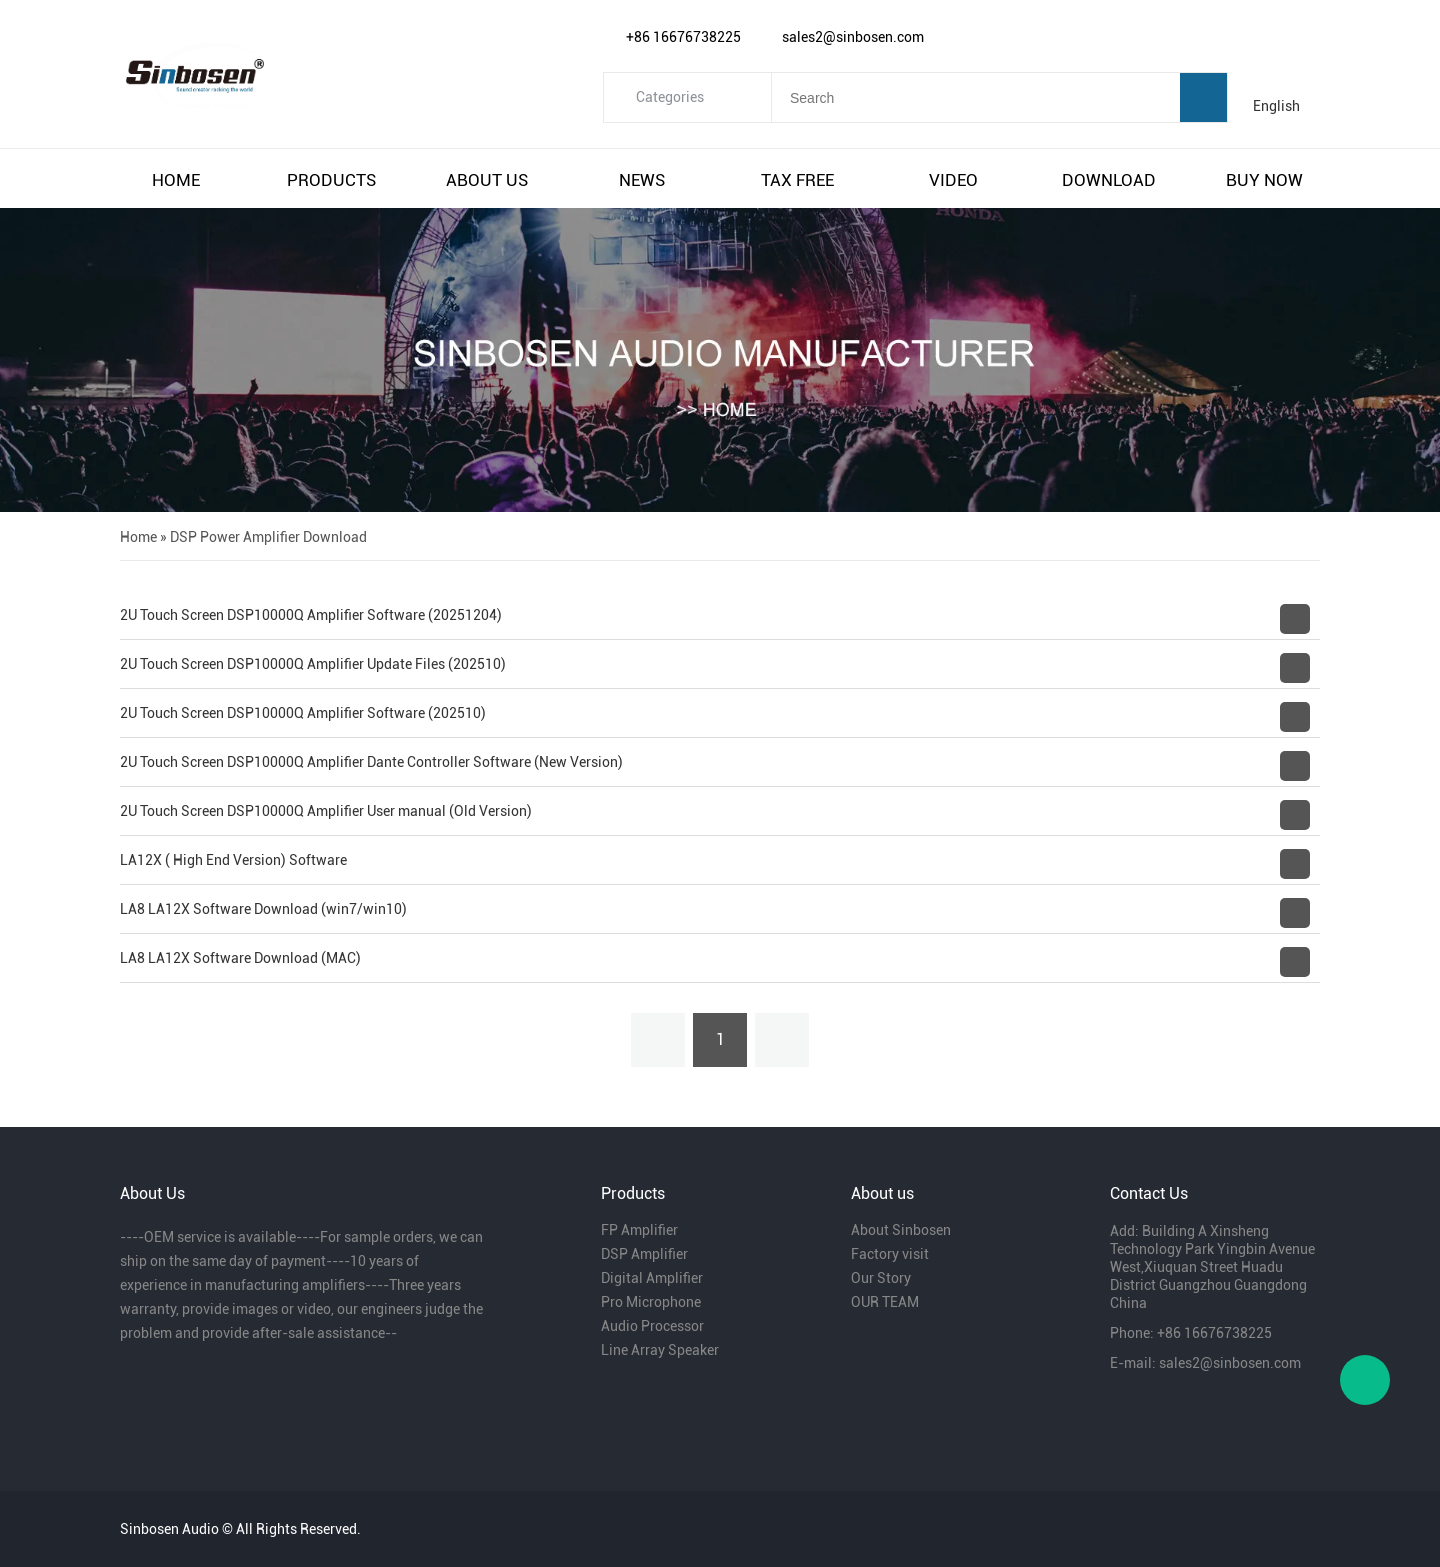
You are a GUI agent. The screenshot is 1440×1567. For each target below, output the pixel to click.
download (1109, 180)
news (642, 180)
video (953, 180)
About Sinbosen (901, 1230)
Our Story (881, 1278)
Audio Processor (652, 1326)
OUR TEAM (885, 1302)
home (176, 180)
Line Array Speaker (660, 1350)
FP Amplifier (639, 1230)
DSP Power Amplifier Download (268, 537)
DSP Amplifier (644, 1254)
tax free (797, 180)
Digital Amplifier (652, 1278)
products (331, 180)
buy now (1264, 180)
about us (487, 180)
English (1276, 106)
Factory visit (890, 1254)
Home (138, 537)
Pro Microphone (651, 1302)
